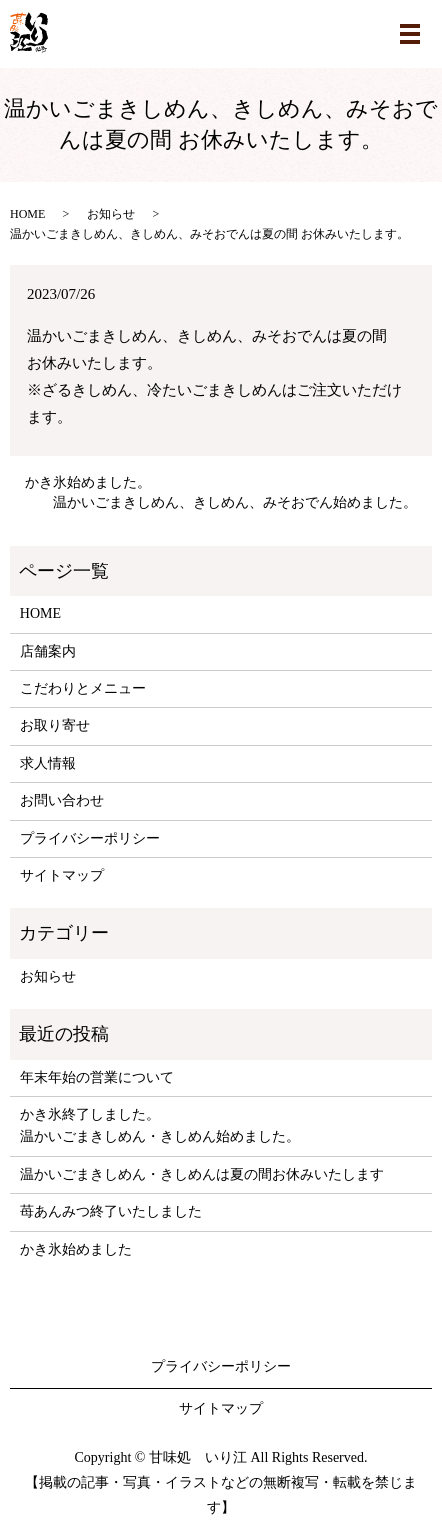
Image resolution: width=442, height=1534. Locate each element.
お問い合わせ (62, 800)
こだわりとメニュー (83, 688)
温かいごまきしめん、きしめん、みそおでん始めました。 (235, 502)
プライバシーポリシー (90, 838)
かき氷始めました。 (88, 482)
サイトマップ (62, 875)
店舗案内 (48, 651)
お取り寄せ (55, 725)
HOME (27, 214)
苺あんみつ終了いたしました (111, 1211)
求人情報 (48, 763)
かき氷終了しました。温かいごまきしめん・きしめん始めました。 (160, 1125)
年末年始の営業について (97, 1077)
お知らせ (111, 214)
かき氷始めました (76, 1249)
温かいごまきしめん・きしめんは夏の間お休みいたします (202, 1174)
